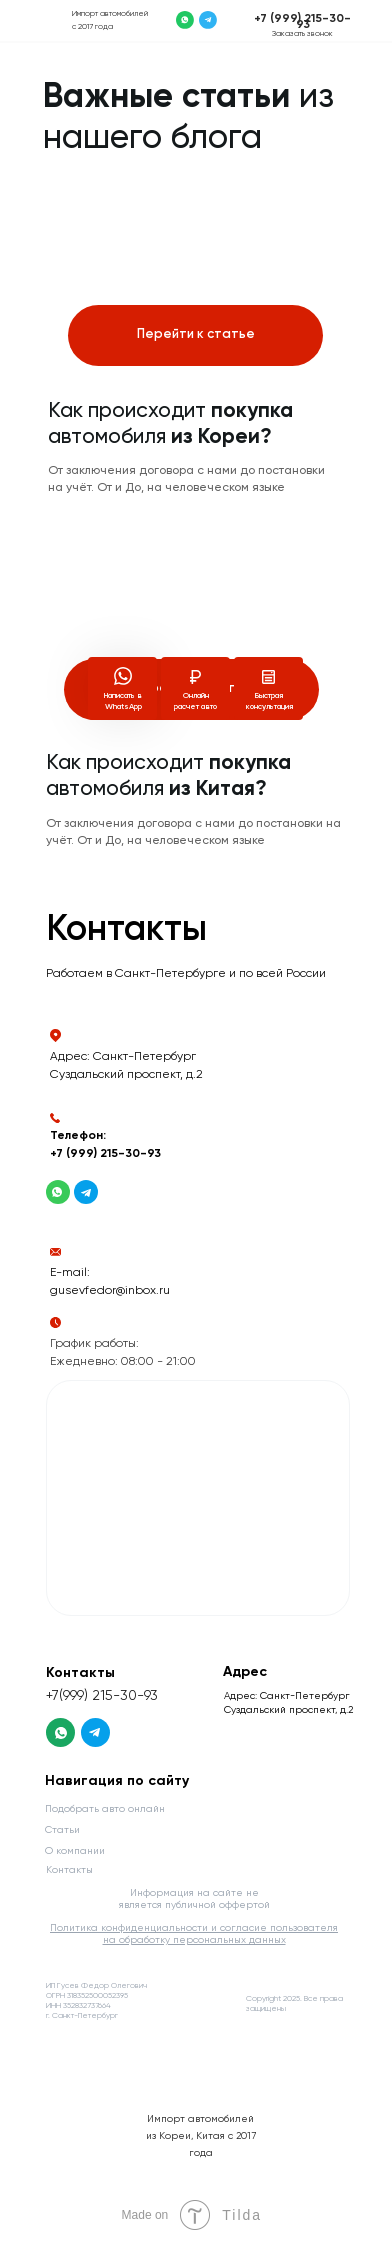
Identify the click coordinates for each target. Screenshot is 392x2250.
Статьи (62, 1830)
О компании (75, 1851)
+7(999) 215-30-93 (102, 1696)
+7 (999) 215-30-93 (302, 22)
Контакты (69, 1870)
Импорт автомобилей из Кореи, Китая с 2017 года (201, 2136)
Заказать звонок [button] (302, 34)
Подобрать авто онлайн (105, 1809)
